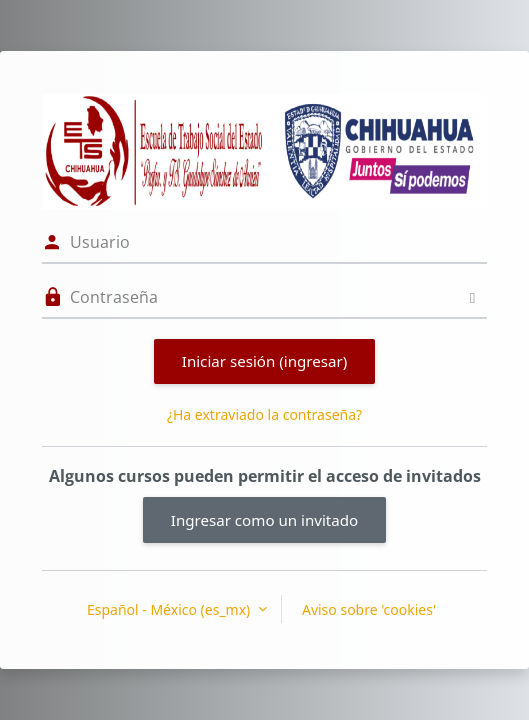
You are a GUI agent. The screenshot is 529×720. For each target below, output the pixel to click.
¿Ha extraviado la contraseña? (264, 414)
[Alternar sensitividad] (472, 297)
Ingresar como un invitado (264, 520)
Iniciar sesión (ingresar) (264, 361)
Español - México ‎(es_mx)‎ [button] (170, 609)
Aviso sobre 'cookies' (369, 609)
